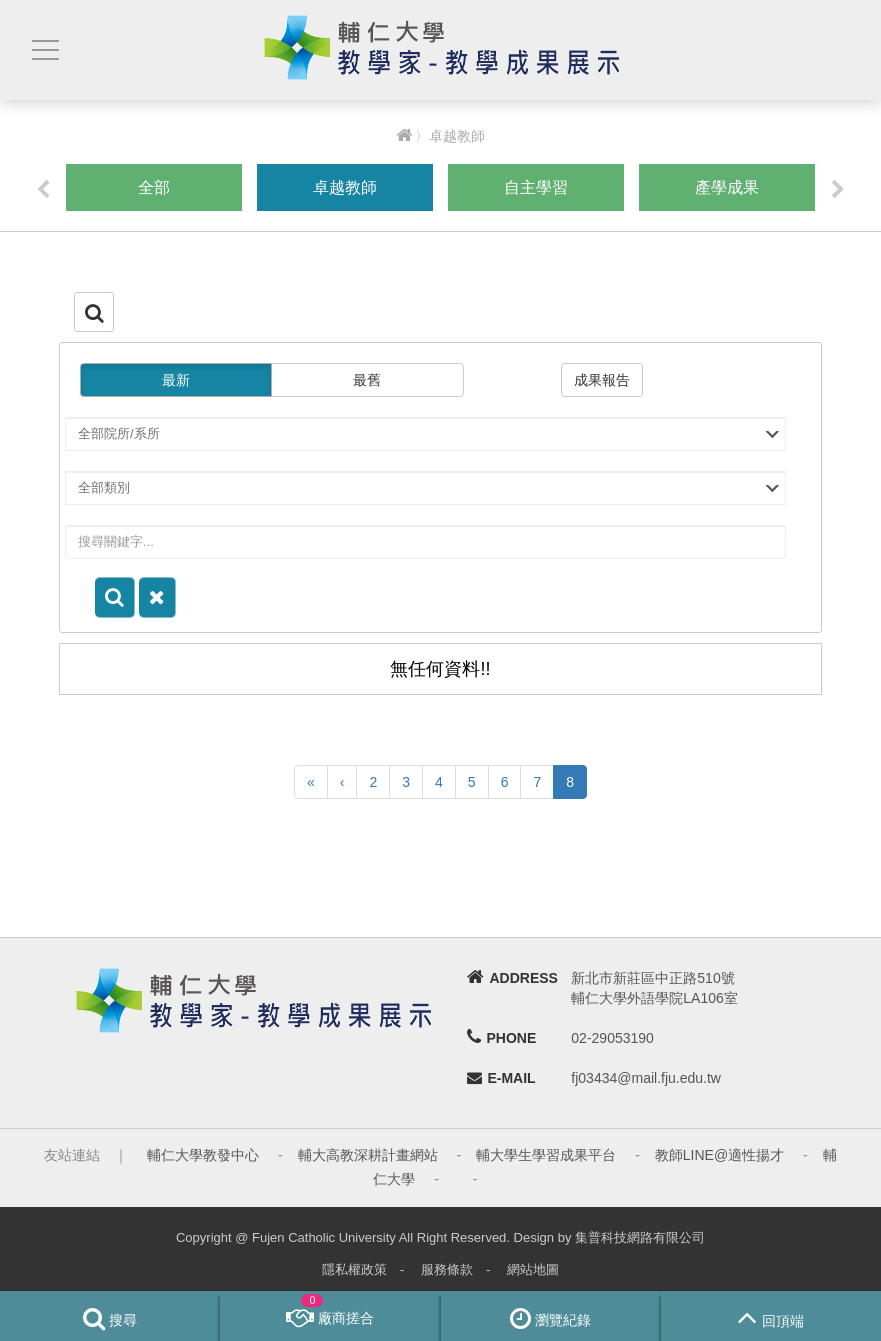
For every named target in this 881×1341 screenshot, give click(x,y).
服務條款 (447, 1269)
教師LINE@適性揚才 (719, 1155)
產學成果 (727, 187)
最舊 (367, 380)
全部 (154, 187)
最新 (176, 380)
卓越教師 (345, 187)
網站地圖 (533, 1269)
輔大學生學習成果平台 (546, 1155)
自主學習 (536, 187)
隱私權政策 (354, 1269)
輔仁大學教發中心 (203, 1155)
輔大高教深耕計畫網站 (368, 1155)
